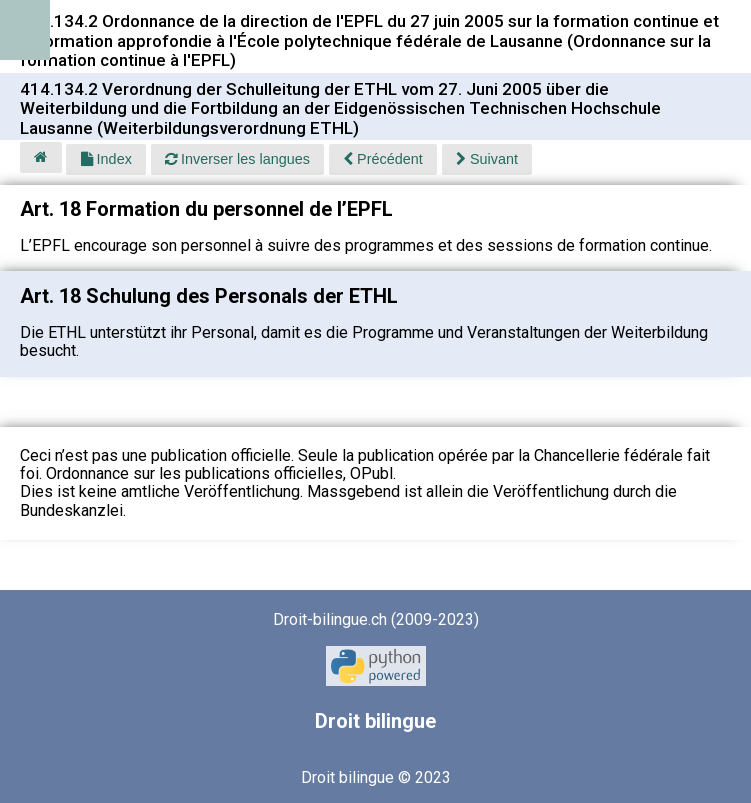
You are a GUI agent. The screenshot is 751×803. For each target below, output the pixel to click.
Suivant (487, 159)
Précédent (383, 159)
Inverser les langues (237, 159)
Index (106, 159)
